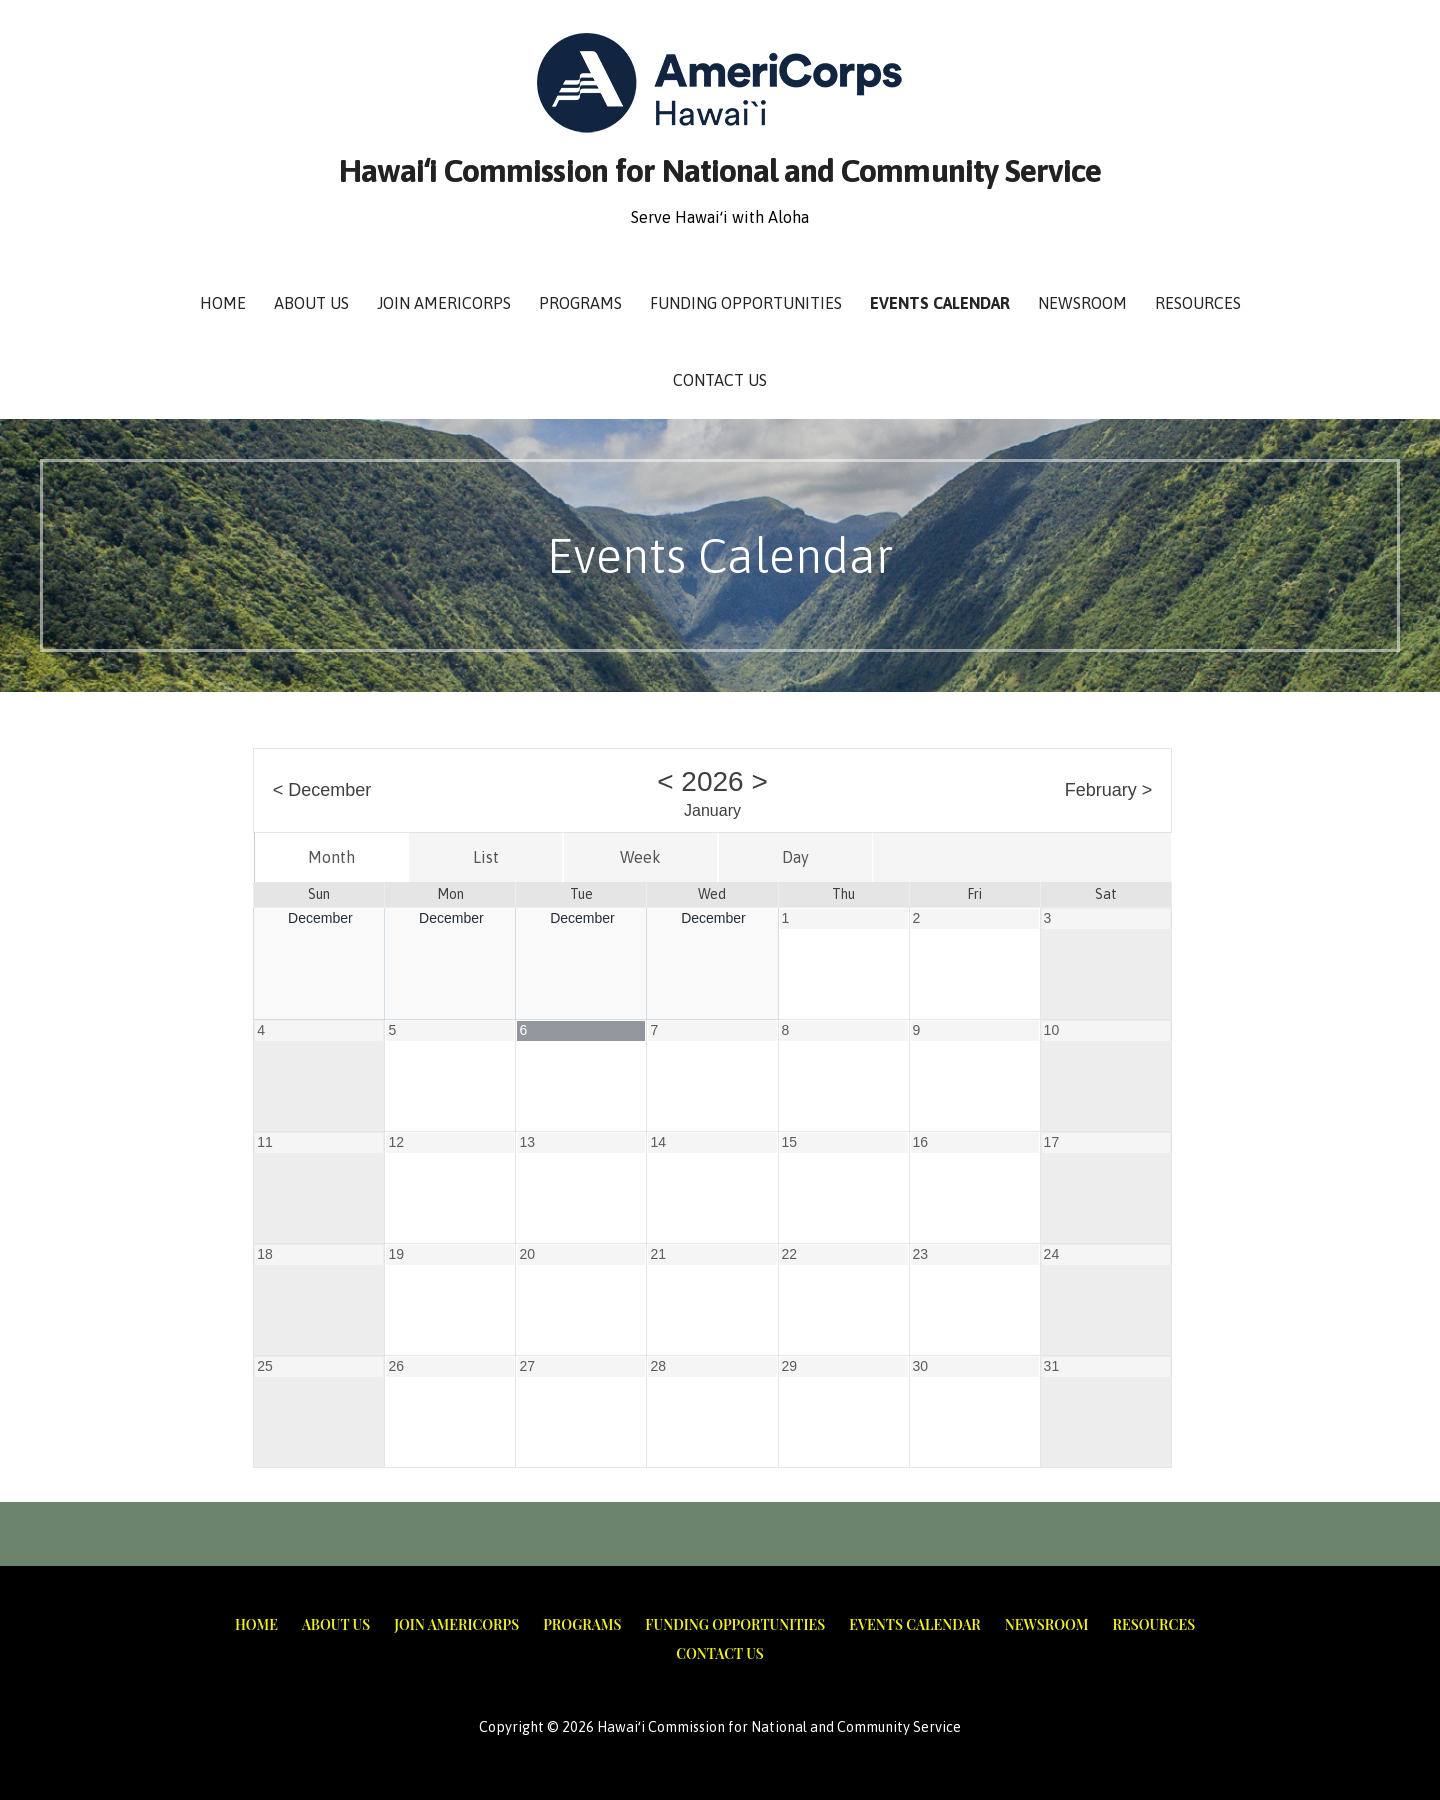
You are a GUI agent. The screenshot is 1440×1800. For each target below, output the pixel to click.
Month (331, 857)
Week (640, 857)
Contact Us (720, 380)
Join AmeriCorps (444, 303)
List (486, 857)
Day (795, 857)
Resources (1198, 303)
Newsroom (1082, 303)
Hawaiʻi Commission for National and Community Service (720, 170)
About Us (311, 303)
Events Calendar (940, 303)
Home (223, 303)
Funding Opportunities (746, 303)
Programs (580, 303)
